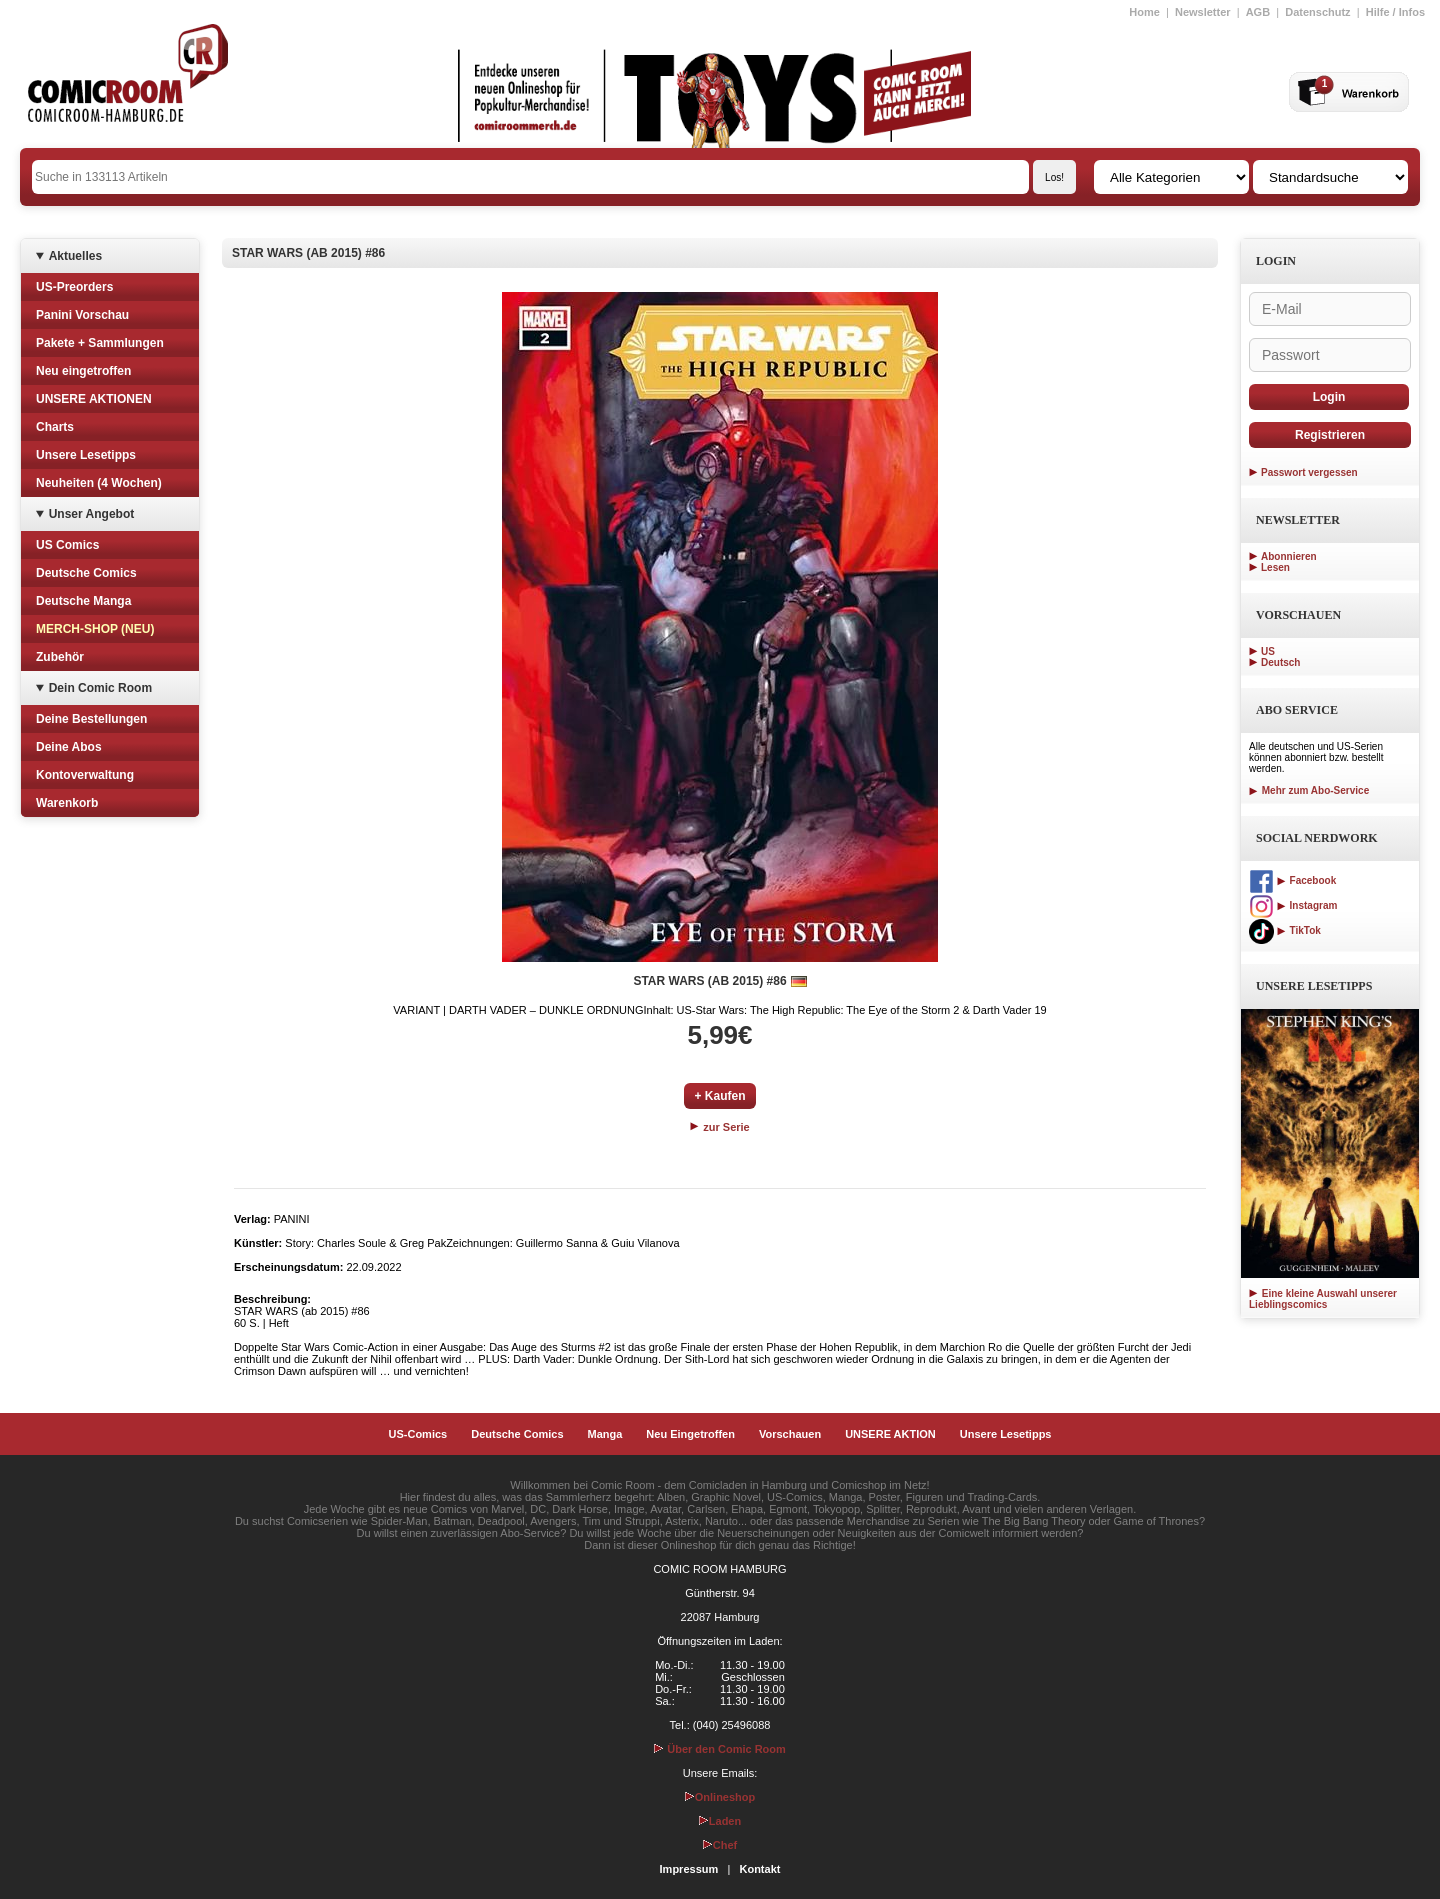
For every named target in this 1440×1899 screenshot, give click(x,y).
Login (1329, 397)
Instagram (1293, 905)
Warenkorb (67, 803)
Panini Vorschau (82, 315)
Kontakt (759, 1869)
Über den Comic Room (720, 1749)
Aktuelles (75, 256)
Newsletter (1203, 12)
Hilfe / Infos (1395, 12)
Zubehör (60, 657)
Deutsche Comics (86, 573)
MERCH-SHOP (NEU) (95, 629)
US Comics (67, 545)
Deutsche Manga (83, 601)
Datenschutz (1317, 12)
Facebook (1292, 880)
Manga (605, 1434)
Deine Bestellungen (91, 719)
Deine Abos (69, 747)
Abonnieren (1289, 556)
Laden (720, 1821)
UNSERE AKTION (890, 1434)
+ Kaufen (719, 1096)
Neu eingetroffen (83, 371)
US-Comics (418, 1434)
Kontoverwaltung (85, 775)
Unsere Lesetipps (86, 455)
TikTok (1285, 930)
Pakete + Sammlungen (100, 343)
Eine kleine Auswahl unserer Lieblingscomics (1323, 1299)
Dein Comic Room (100, 688)
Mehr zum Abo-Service (1309, 790)
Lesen (1275, 567)
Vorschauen (790, 1434)
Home (1144, 12)
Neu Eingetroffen (690, 1434)
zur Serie (720, 1127)
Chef (720, 1845)
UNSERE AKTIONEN (94, 399)
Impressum (689, 1869)
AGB (1258, 12)
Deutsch (1280, 662)
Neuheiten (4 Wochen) (99, 483)
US (1268, 651)
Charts (55, 427)
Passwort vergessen (1309, 472)
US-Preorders (74, 287)
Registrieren (1330, 435)
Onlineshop (720, 1797)
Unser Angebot (92, 514)
